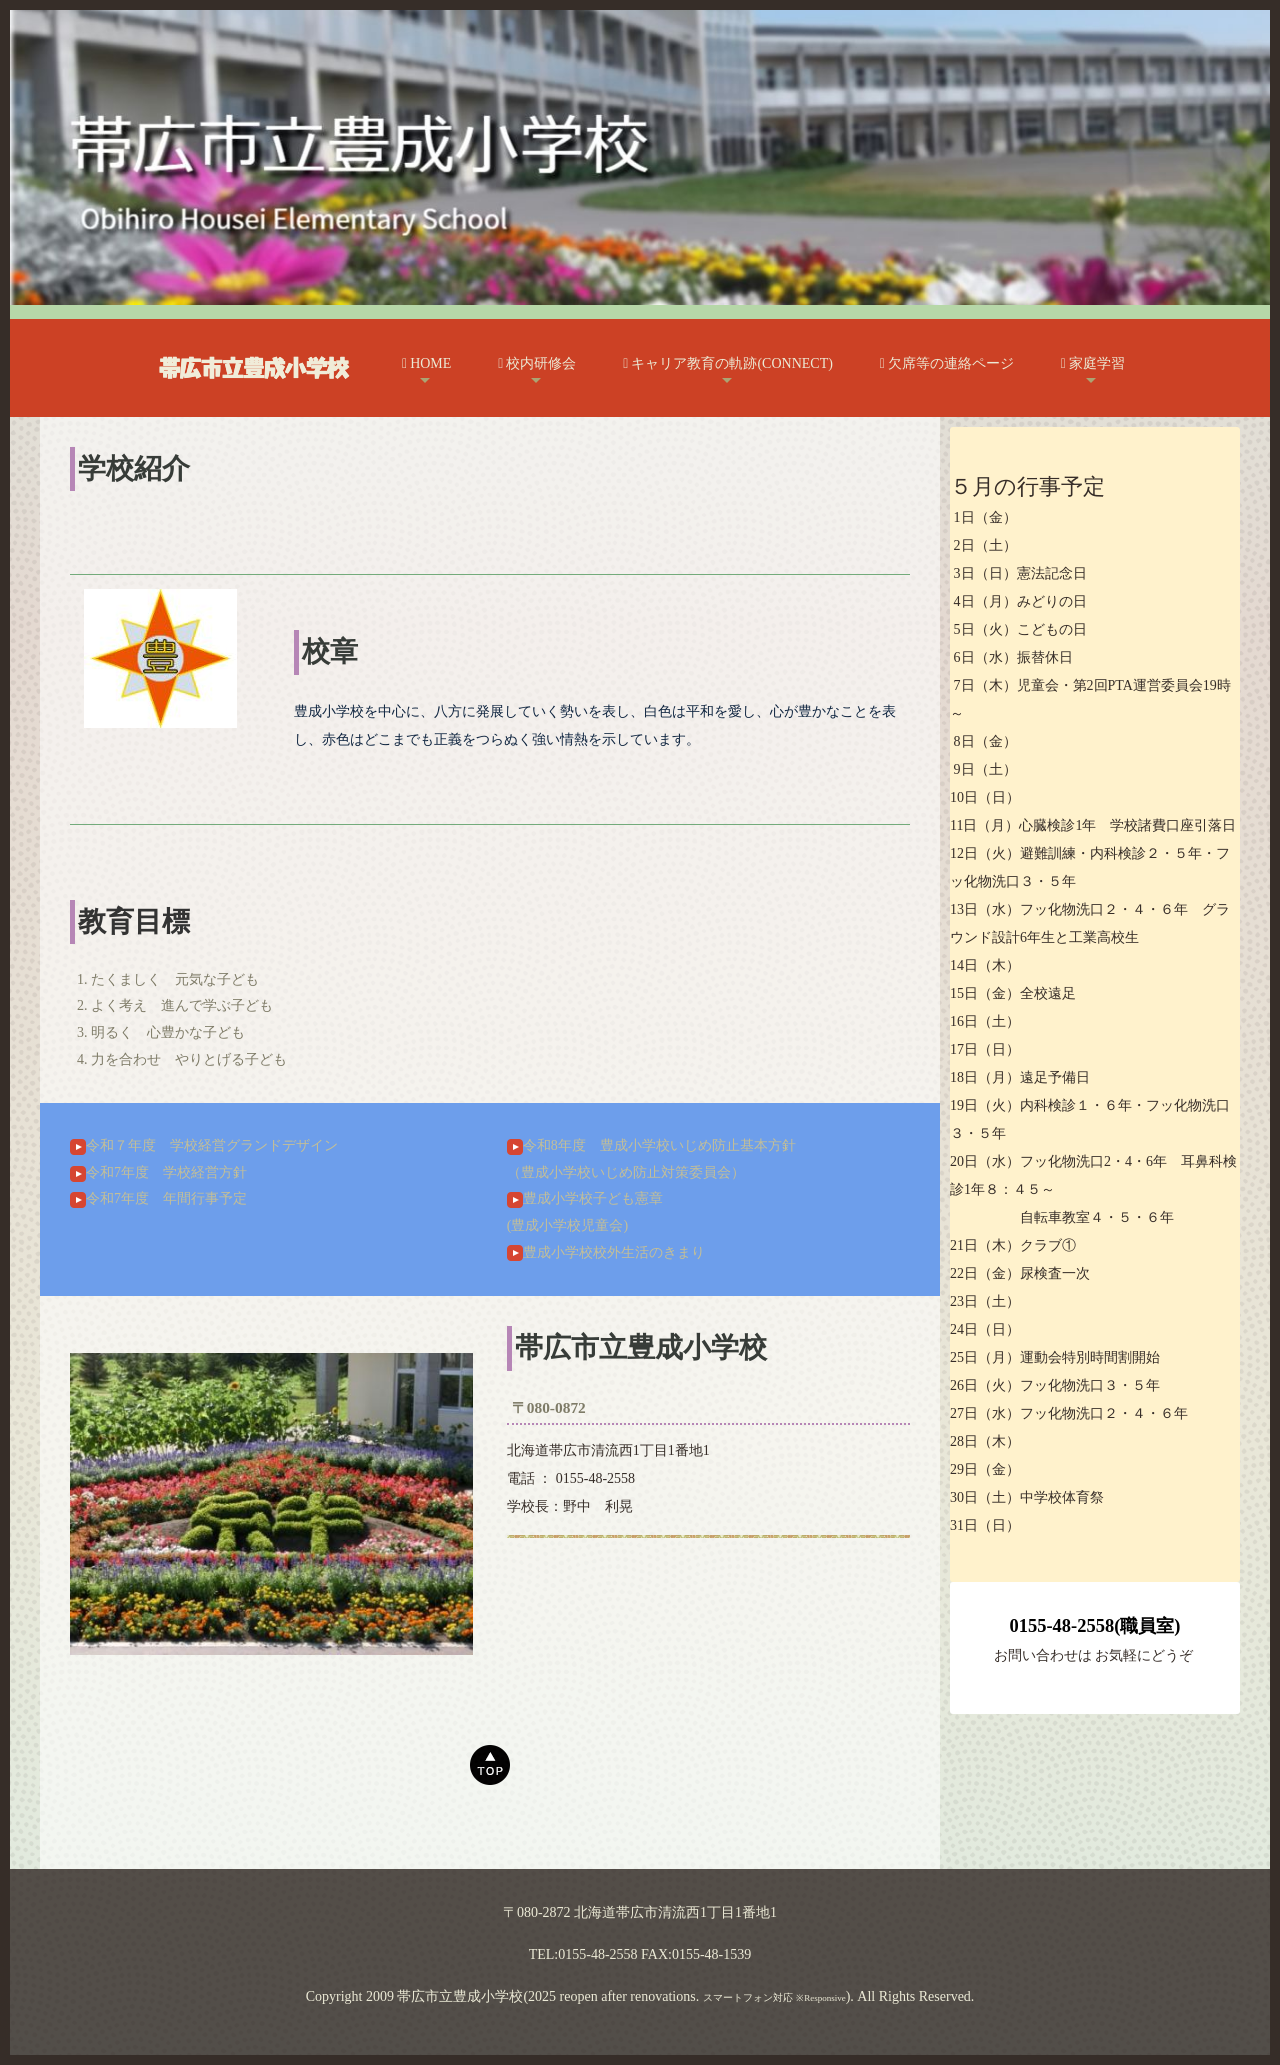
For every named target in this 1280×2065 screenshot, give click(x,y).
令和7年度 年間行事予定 (158, 1198)
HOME (426, 363)
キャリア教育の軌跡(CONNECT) (728, 363)
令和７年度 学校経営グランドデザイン (204, 1145)
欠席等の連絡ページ (947, 363)
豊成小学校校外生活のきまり (606, 1252)
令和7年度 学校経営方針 (158, 1172)
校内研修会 (537, 363)
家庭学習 (1093, 363)
